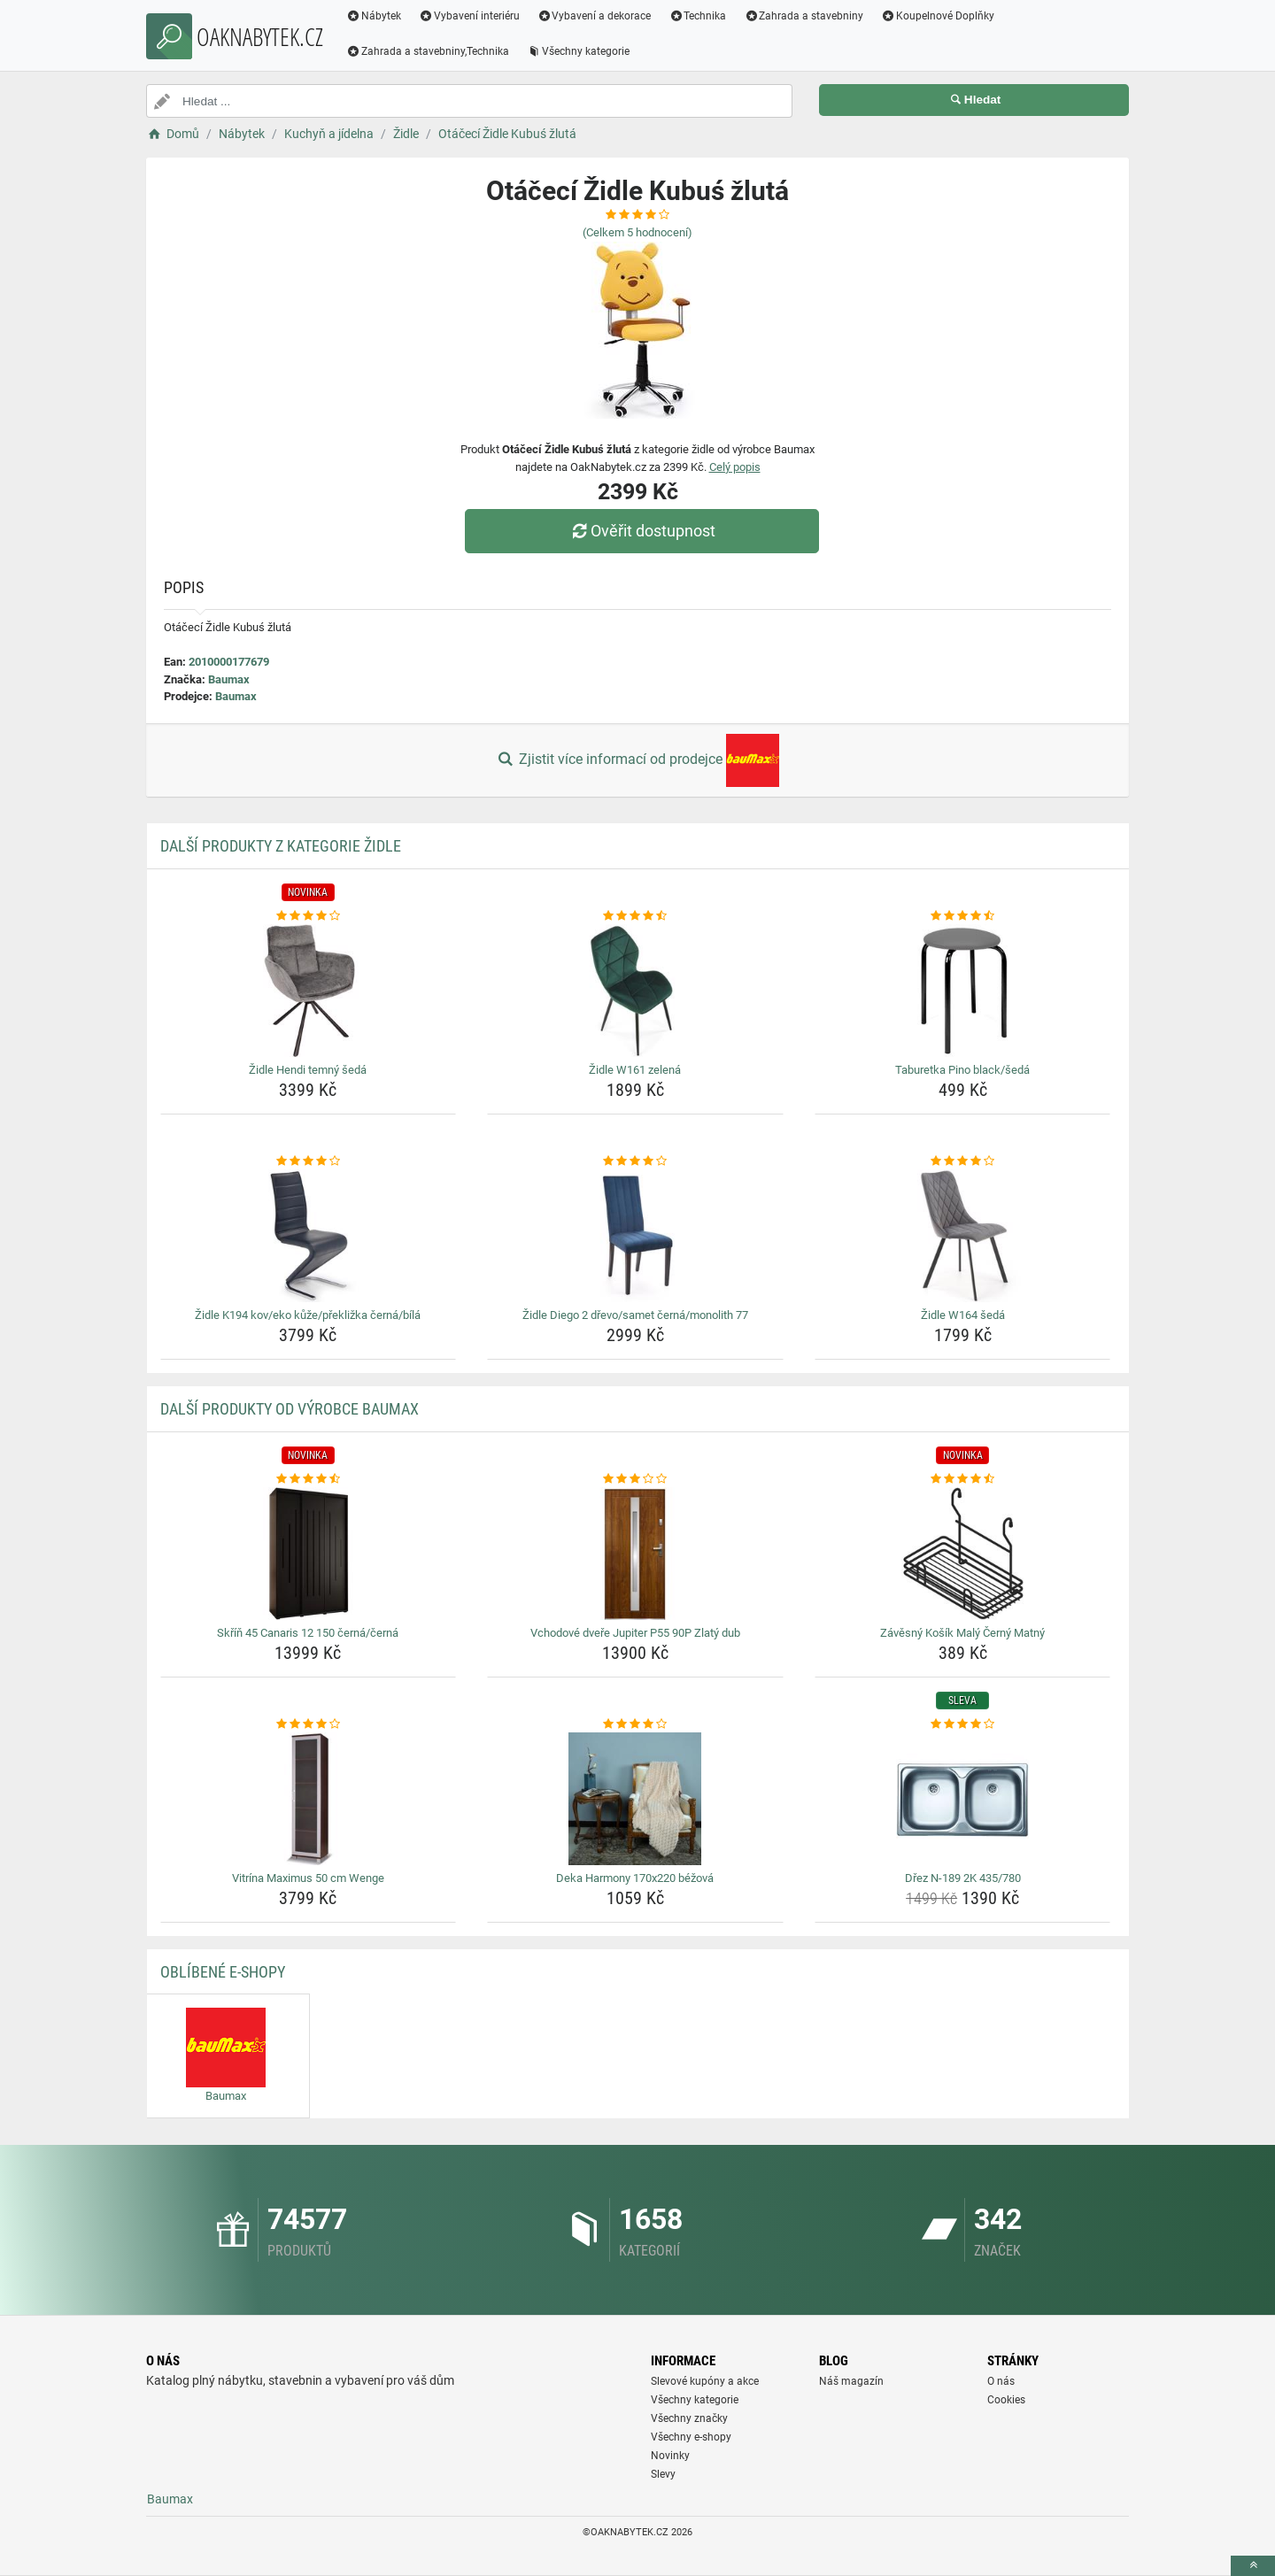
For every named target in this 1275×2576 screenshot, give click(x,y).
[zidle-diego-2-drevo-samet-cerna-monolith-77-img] (635, 1235)
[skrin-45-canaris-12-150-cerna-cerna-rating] (308, 1479)
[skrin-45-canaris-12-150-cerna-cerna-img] (308, 1553)
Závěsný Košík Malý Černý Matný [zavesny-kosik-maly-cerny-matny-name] (962, 1632)
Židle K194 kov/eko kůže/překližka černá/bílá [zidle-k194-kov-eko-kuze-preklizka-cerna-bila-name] (308, 1315)
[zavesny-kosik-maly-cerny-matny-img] (962, 1553)
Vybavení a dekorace (594, 16)
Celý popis (735, 467)
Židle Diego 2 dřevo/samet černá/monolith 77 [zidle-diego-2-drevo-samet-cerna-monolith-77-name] (635, 1315)
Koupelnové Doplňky (937, 16)
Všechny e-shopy (691, 2437)
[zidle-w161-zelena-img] (635, 990)
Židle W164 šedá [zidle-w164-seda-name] (963, 1315)
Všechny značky (689, 2418)
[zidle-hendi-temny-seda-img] (308, 990)
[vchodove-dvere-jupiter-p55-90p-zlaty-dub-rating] (635, 1479)
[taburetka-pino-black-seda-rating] (962, 916)
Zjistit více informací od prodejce (637, 760)
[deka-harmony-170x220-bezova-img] (635, 1798)
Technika (697, 16)
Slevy (663, 2474)
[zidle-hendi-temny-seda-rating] (308, 916)
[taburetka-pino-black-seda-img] (962, 990)
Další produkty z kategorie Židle (280, 846)
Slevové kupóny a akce (705, 2381)
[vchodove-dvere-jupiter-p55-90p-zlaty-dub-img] (635, 1553)
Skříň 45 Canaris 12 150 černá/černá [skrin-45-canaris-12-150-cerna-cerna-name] (307, 1632)
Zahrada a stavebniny (803, 16)
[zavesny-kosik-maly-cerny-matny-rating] (962, 1479)
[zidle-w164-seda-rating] (962, 1161)
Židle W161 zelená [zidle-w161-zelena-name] (635, 1069)
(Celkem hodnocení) (637, 232)
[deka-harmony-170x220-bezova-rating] (635, 1724)
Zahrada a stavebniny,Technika (427, 51)
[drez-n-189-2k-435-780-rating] (962, 1724)
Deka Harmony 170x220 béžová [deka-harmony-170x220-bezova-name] (635, 1878)
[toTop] (1253, 2566)
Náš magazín (851, 2381)
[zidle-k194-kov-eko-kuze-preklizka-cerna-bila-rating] (308, 1161)
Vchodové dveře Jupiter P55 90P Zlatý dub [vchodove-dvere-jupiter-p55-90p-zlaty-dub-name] (635, 1632)
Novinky (670, 2455)
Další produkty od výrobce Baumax (289, 1409)
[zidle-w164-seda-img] (962, 1235)
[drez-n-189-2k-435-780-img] (962, 1798)
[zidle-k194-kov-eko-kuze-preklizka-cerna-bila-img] (308, 1235)
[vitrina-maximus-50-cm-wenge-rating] (308, 1724)
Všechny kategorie (578, 51)
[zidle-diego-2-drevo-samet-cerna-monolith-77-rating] (635, 1161)
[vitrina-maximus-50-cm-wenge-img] (308, 1798)
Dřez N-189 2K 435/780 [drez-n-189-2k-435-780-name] (963, 1878)
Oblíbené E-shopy (222, 1972)
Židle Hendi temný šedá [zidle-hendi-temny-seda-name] (308, 1069)
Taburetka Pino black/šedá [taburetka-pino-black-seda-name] (962, 1069)
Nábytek (373, 16)
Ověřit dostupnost (641, 531)
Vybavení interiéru (469, 16)
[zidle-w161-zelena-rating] (635, 916)
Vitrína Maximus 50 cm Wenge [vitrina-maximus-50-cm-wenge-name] (308, 1878)
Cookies (1006, 2400)
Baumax (229, 679)
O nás (1001, 2381)
